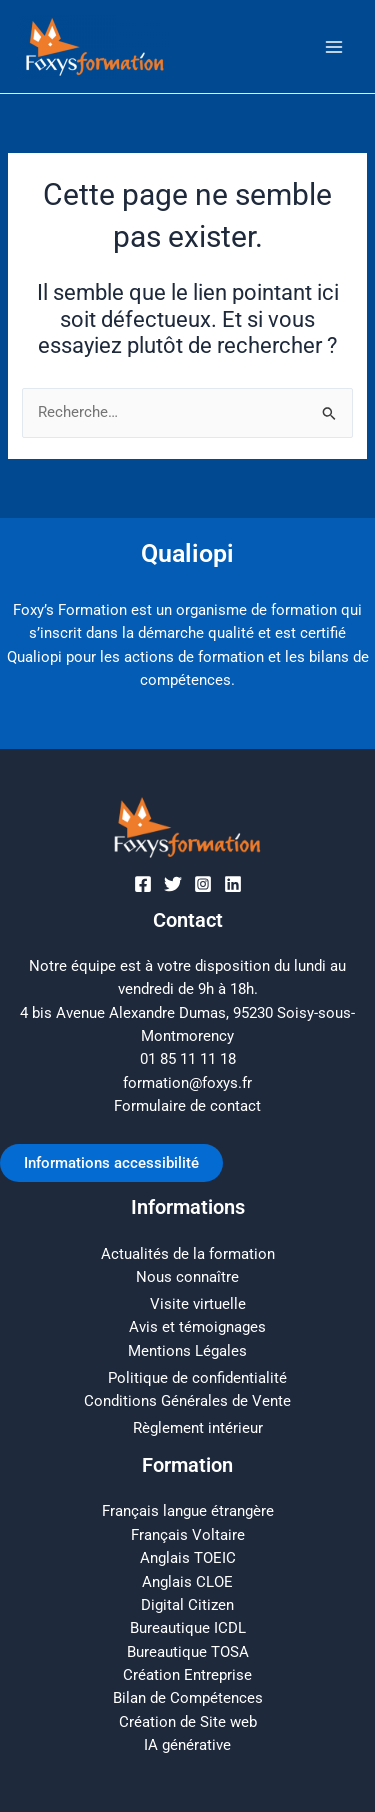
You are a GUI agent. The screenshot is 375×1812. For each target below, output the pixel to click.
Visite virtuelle (198, 1304)
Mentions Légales (187, 1351)
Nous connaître (187, 1277)
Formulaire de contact (187, 1106)
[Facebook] (143, 884)
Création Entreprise (187, 1675)
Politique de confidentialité (197, 1378)
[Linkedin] (233, 884)
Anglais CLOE (187, 1582)
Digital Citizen (187, 1605)
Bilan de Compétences (188, 1698)
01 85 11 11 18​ (188, 1059)
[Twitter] (173, 884)
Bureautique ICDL (188, 1628)
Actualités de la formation (188, 1254)
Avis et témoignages (197, 1327)
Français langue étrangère (188, 1511)
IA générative (187, 1745)
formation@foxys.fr (187, 1083)
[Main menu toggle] (334, 47)
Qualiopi (187, 553)
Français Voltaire (188, 1535)
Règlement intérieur (198, 1428)
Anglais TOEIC (188, 1558)
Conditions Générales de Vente (187, 1401)
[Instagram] (203, 884)
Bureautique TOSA (188, 1652)
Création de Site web (188, 1722)
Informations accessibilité (111, 1163)
